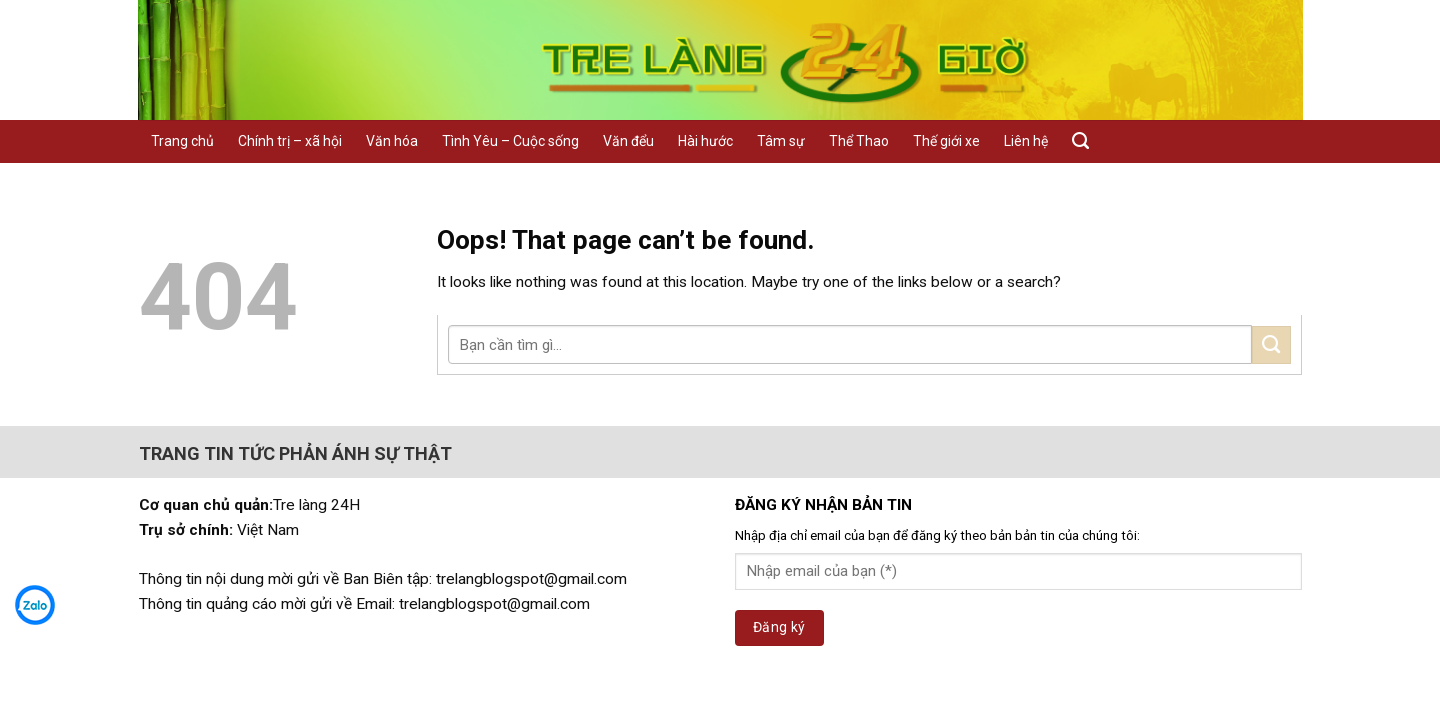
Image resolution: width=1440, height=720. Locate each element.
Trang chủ (182, 141)
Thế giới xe (946, 141)
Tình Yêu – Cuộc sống (510, 141)
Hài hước (705, 141)
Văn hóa (392, 141)
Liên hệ (1026, 141)
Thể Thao (859, 141)
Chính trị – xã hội (290, 141)
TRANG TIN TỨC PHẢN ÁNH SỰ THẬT (295, 453)
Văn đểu (628, 141)
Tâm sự (781, 141)
